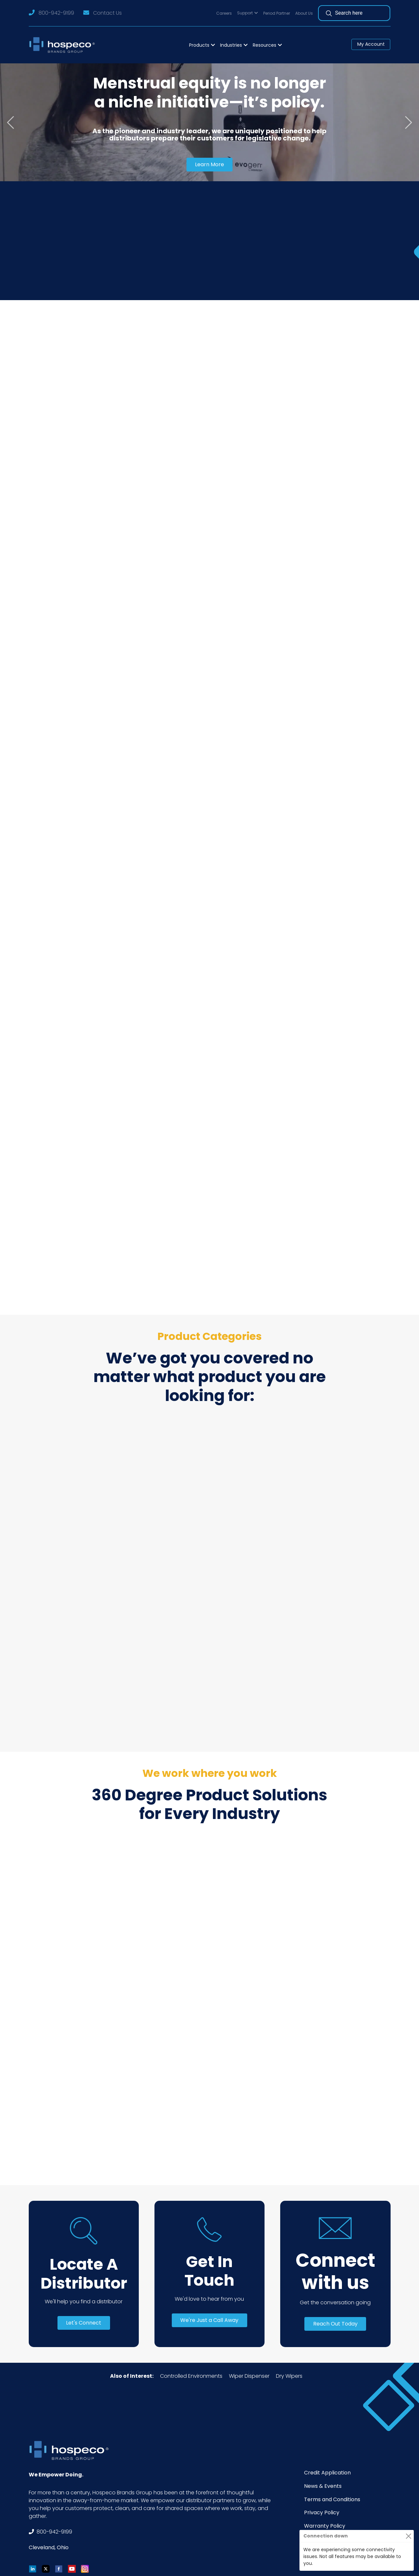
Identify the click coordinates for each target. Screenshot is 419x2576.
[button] (247, 13)
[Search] (363, 13)
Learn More (209, 164)
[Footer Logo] (71, 2450)
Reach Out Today (335, 2323)
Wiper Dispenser (249, 2376)
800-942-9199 (56, 13)
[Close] (408, 2536)
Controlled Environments (191, 2376)
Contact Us (107, 13)
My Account (371, 44)
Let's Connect (83, 2322)
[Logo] (64, 45)
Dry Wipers (289, 2376)
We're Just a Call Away (209, 2320)
